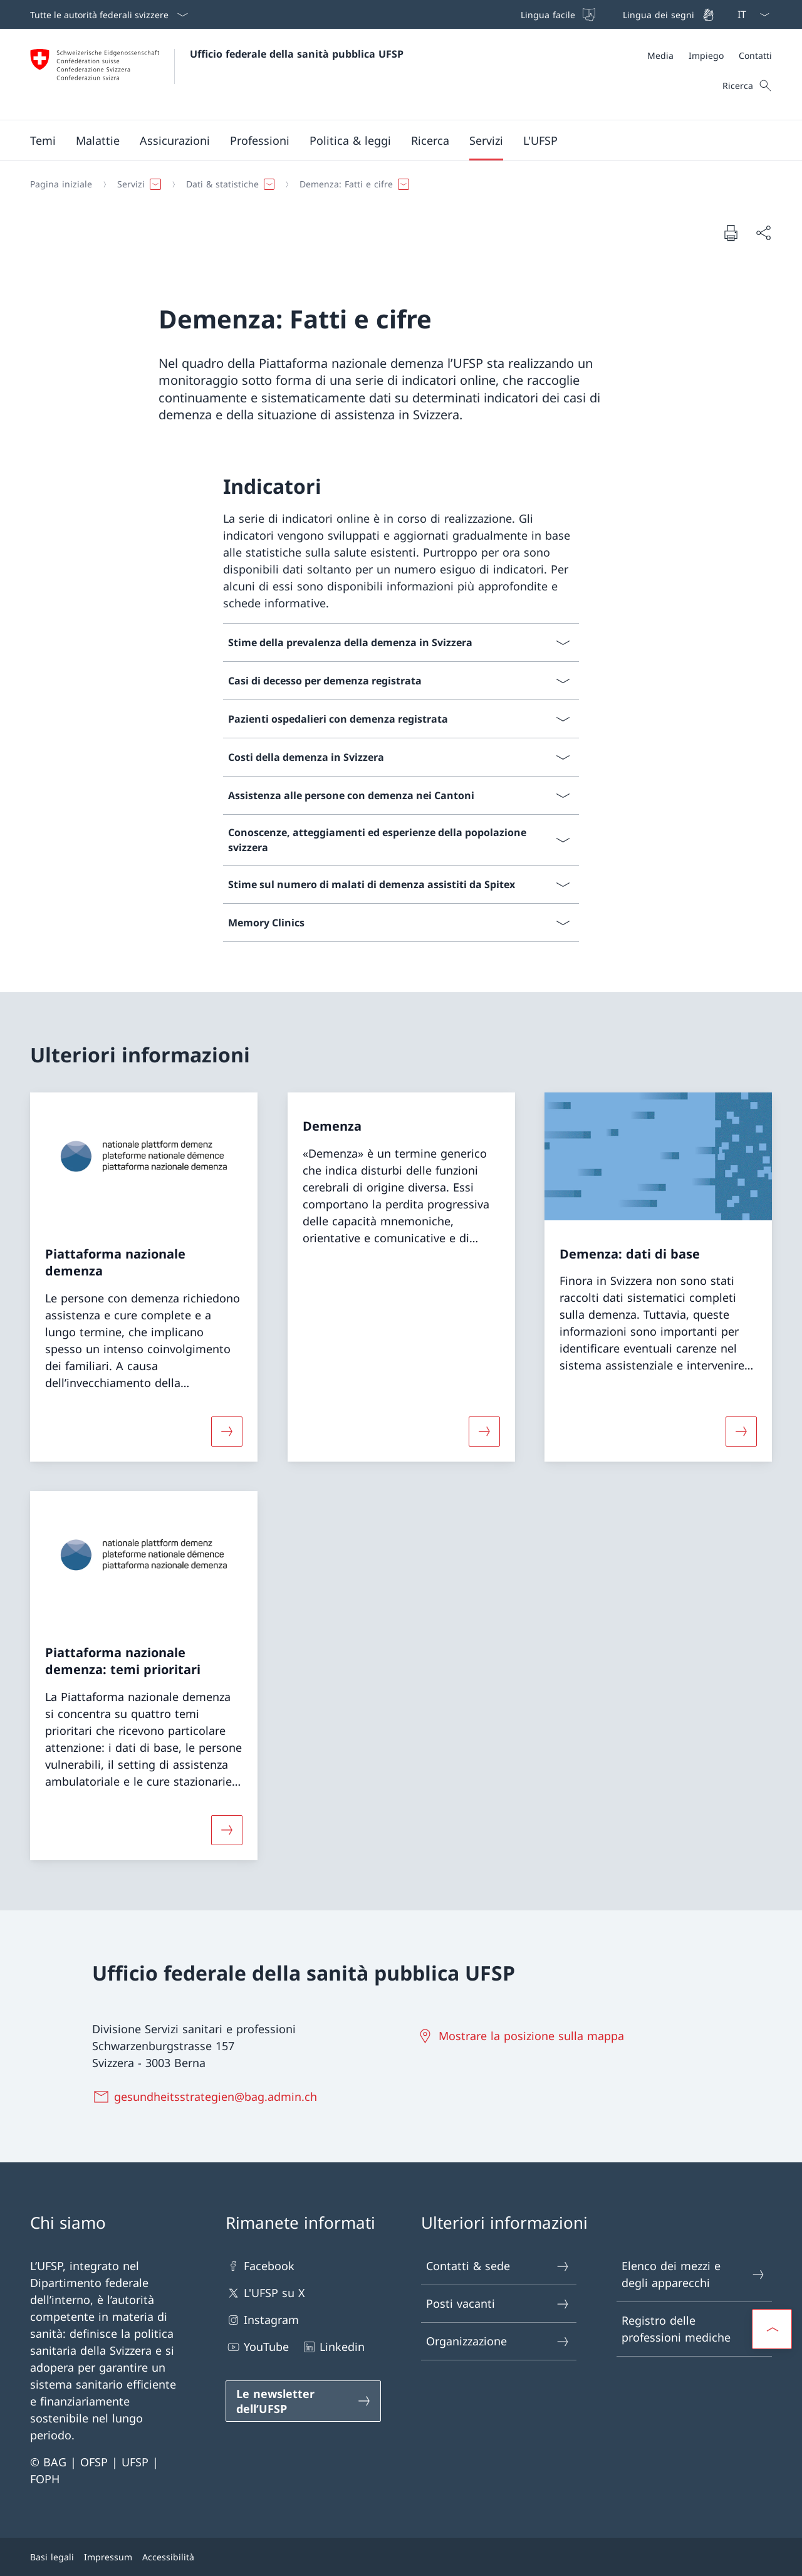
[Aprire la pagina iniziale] (217, 74)
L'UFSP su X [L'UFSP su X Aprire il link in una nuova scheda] (265, 2293)
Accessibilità (168, 2557)
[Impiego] (706, 55)
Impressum (108, 2557)
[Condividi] (763, 232)
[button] (43, 140)
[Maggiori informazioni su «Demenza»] (484, 1431)
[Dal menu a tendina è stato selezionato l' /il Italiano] (749, 14)
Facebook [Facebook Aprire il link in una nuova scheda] (260, 2266)
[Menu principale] (391, 140)
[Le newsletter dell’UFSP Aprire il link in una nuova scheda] (303, 2401)
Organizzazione (498, 2341)
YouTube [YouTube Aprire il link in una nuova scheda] (257, 2347)
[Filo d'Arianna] (396, 184)
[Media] (660, 55)
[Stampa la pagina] (730, 232)
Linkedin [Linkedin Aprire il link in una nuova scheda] (333, 2347)
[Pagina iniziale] (61, 184)
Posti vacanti (498, 2304)
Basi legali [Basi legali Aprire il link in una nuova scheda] (52, 2557)
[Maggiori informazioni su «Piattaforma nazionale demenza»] (226, 1431)
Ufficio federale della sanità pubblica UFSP (297, 54)
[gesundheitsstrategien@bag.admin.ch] (207, 2096)
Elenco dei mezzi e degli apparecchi (694, 2274)
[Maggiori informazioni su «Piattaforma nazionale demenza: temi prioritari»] (226, 1830)
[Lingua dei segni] (667, 14)
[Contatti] (755, 55)
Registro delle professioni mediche (694, 2329)
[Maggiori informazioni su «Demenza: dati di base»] (741, 1431)
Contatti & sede (498, 2266)
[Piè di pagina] (401, 2557)
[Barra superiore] (616, 14)
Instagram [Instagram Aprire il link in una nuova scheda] (262, 2320)
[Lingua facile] (557, 14)
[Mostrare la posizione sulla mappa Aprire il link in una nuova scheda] (522, 2036)
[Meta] (709, 55)
